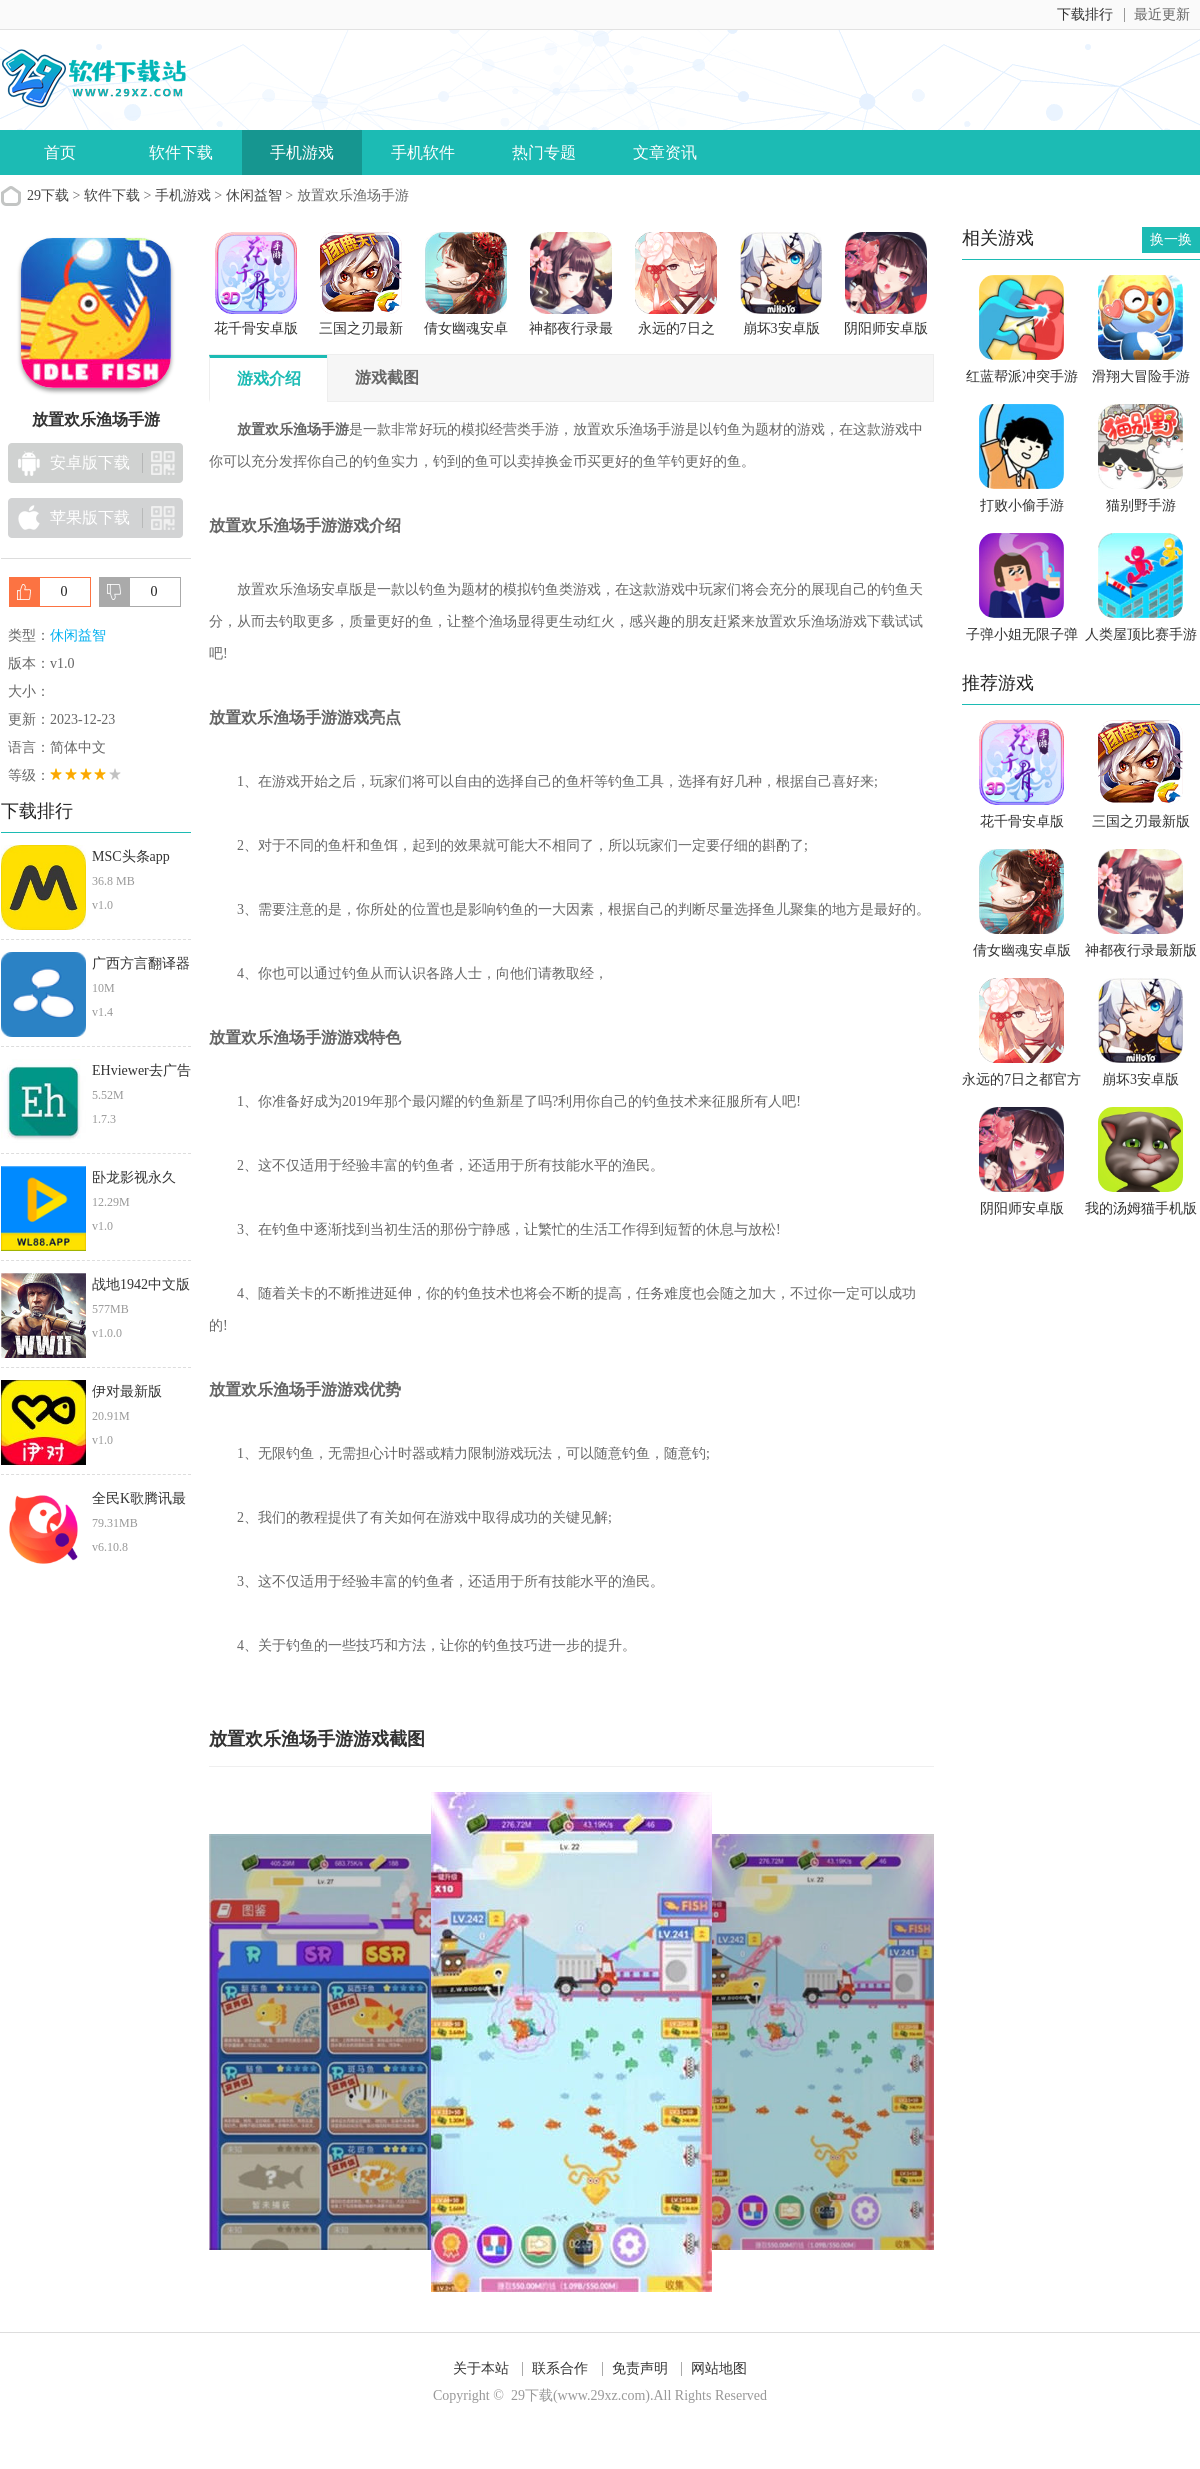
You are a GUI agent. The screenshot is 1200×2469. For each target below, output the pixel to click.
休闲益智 (254, 195)
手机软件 (423, 152)
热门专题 (544, 152)
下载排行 (1085, 14)
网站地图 (719, 2368)
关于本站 (481, 2368)
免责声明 (640, 2368)
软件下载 (181, 152)
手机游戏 (302, 152)
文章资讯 (665, 152)
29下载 (48, 195)
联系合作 (560, 2368)
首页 (60, 152)
